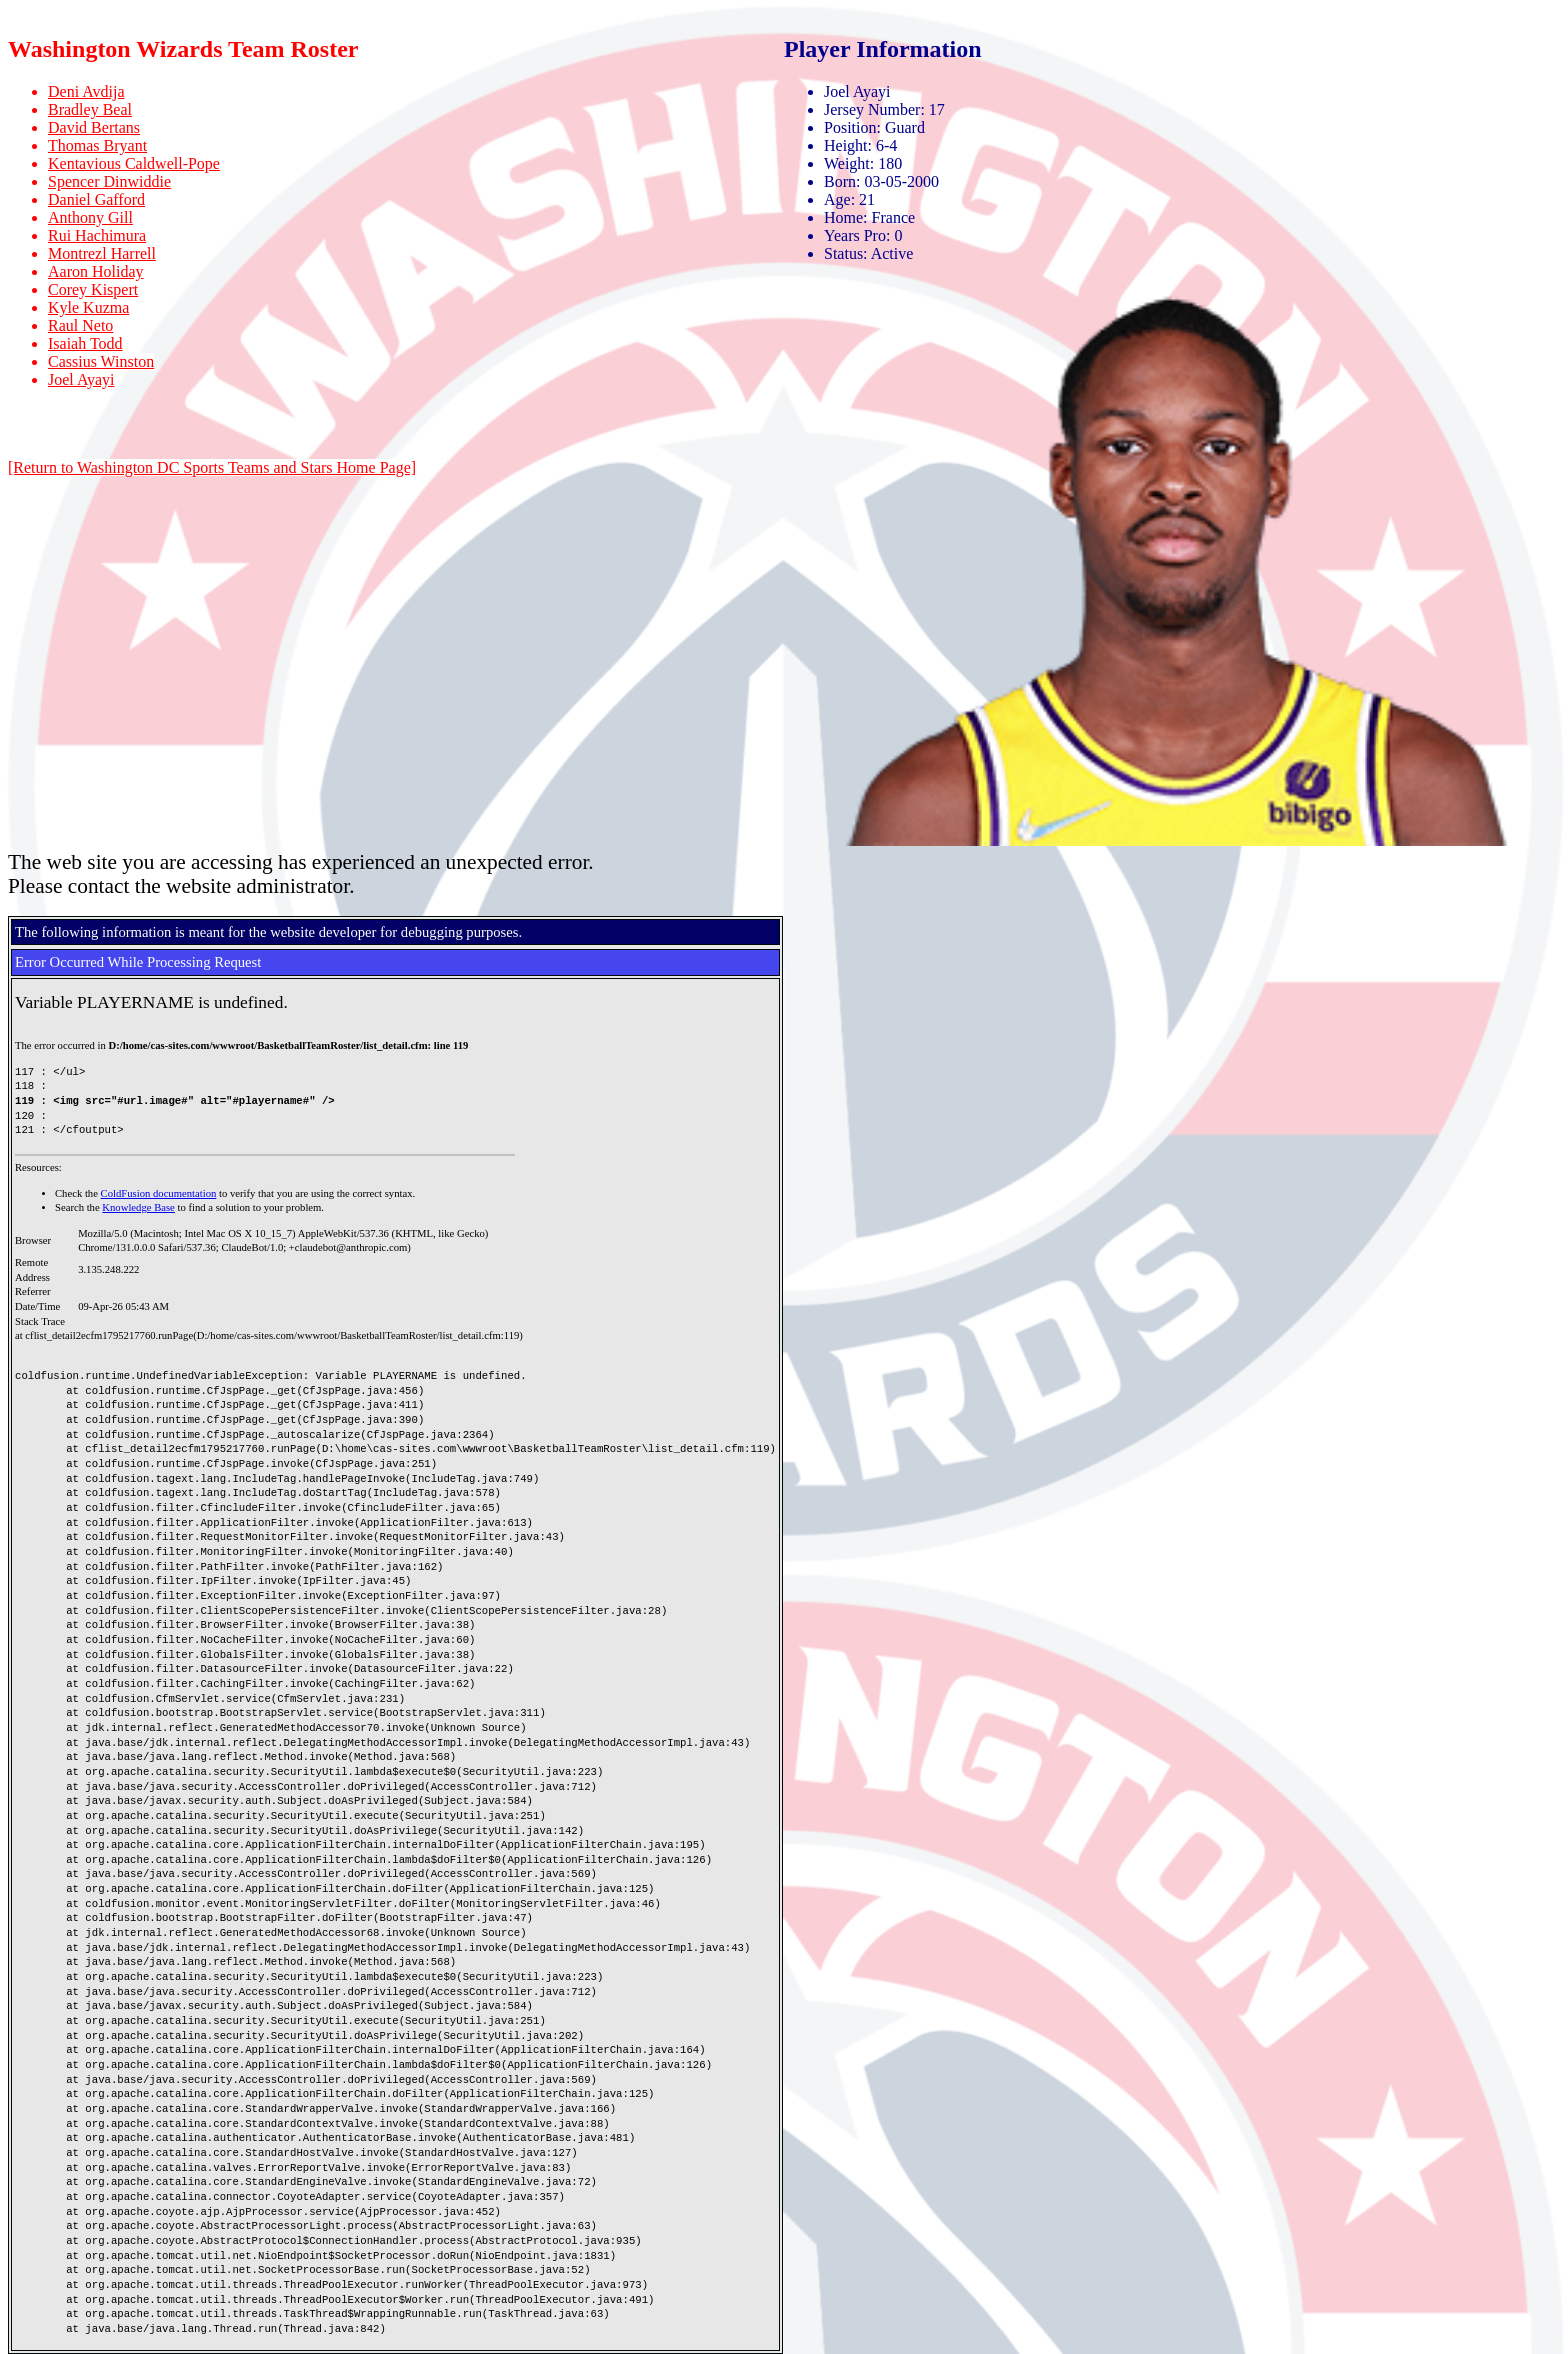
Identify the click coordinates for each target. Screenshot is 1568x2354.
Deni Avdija (86, 91)
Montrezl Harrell (102, 253)
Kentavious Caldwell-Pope (134, 163)
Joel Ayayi (81, 379)
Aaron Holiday (96, 271)
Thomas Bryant (97, 145)
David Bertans (94, 127)
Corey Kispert (93, 289)
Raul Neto (80, 325)
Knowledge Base (138, 1207)
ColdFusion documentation (159, 1193)
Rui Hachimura (97, 235)
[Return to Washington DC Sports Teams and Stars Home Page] (212, 467)
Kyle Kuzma (88, 307)
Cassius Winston (101, 361)
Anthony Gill (90, 217)
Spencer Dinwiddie (109, 181)
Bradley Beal (90, 109)
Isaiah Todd (85, 343)
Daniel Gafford (96, 199)
